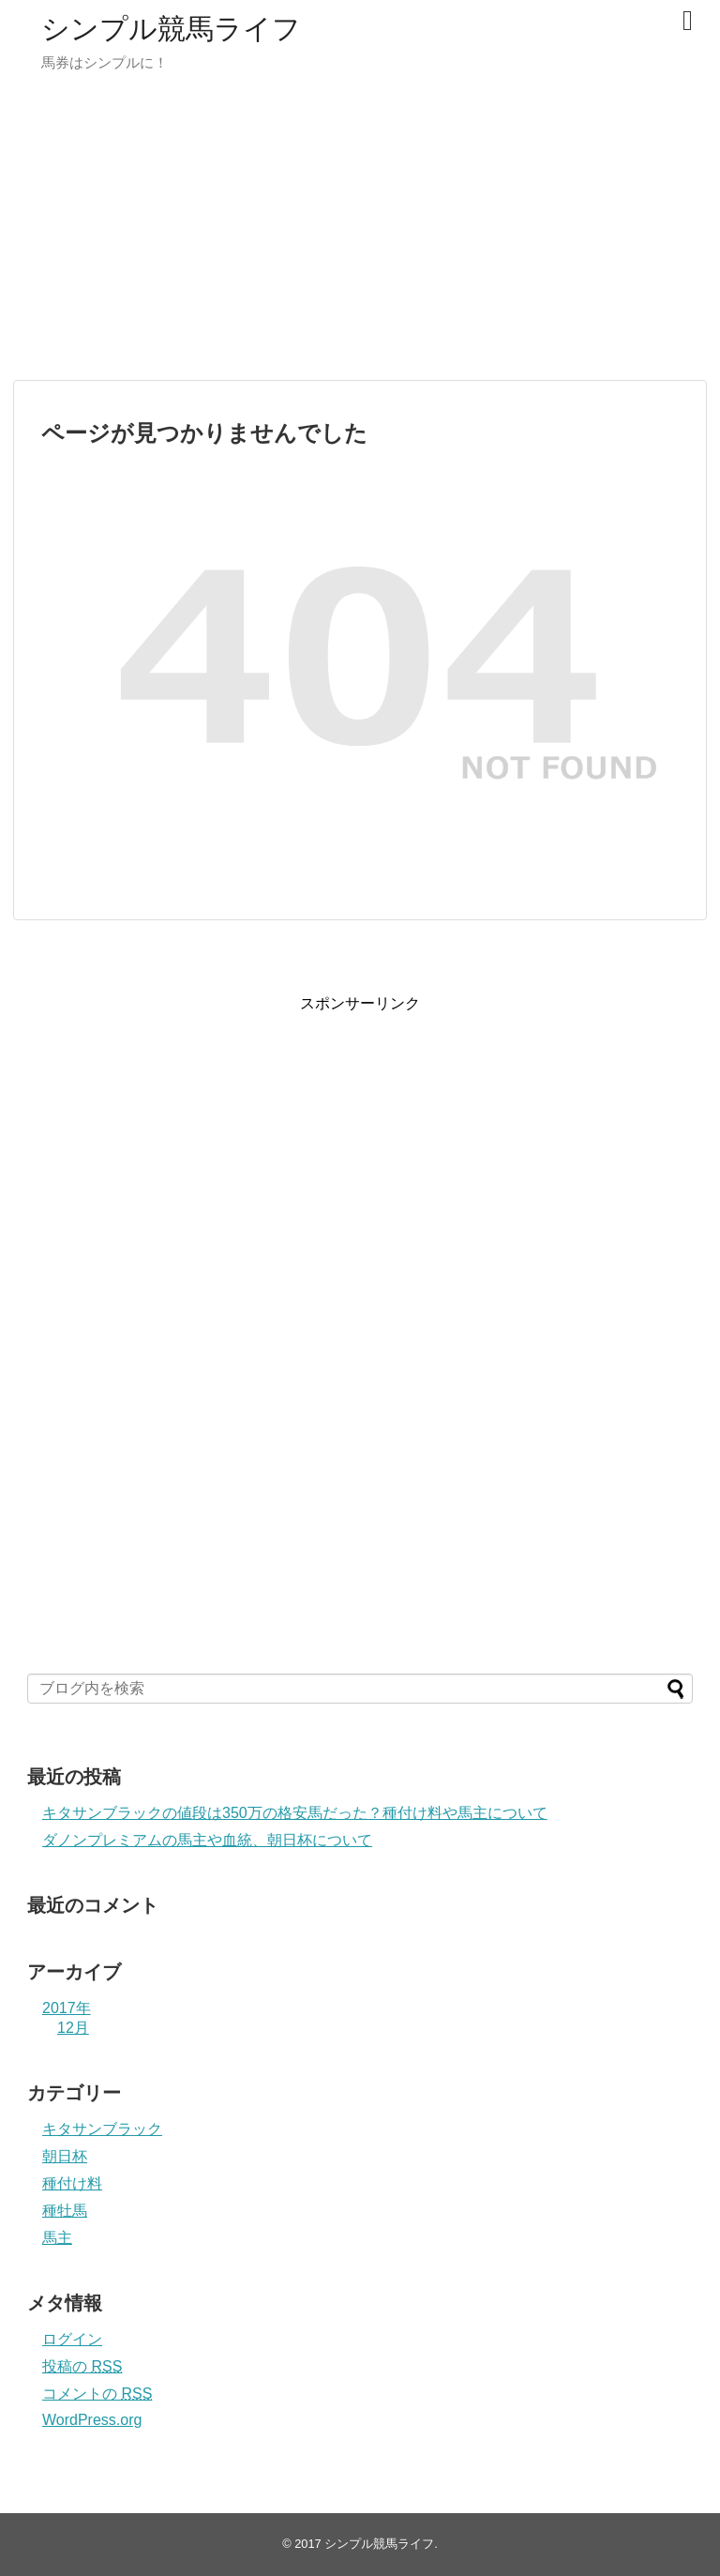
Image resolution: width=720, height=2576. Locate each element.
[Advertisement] (360, 234)
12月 (73, 2028)
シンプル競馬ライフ (171, 28)
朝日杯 (64, 2156)
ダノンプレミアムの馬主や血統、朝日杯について (207, 1840)
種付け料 (72, 2183)
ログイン (72, 2339)
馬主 (57, 2238)
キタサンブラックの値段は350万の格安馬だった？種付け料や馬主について (295, 1813)
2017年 (66, 2008)
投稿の (82, 2366)
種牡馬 (64, 2211)
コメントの (97, 2394)
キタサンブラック (102, 2129)
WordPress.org (92, 2420)
